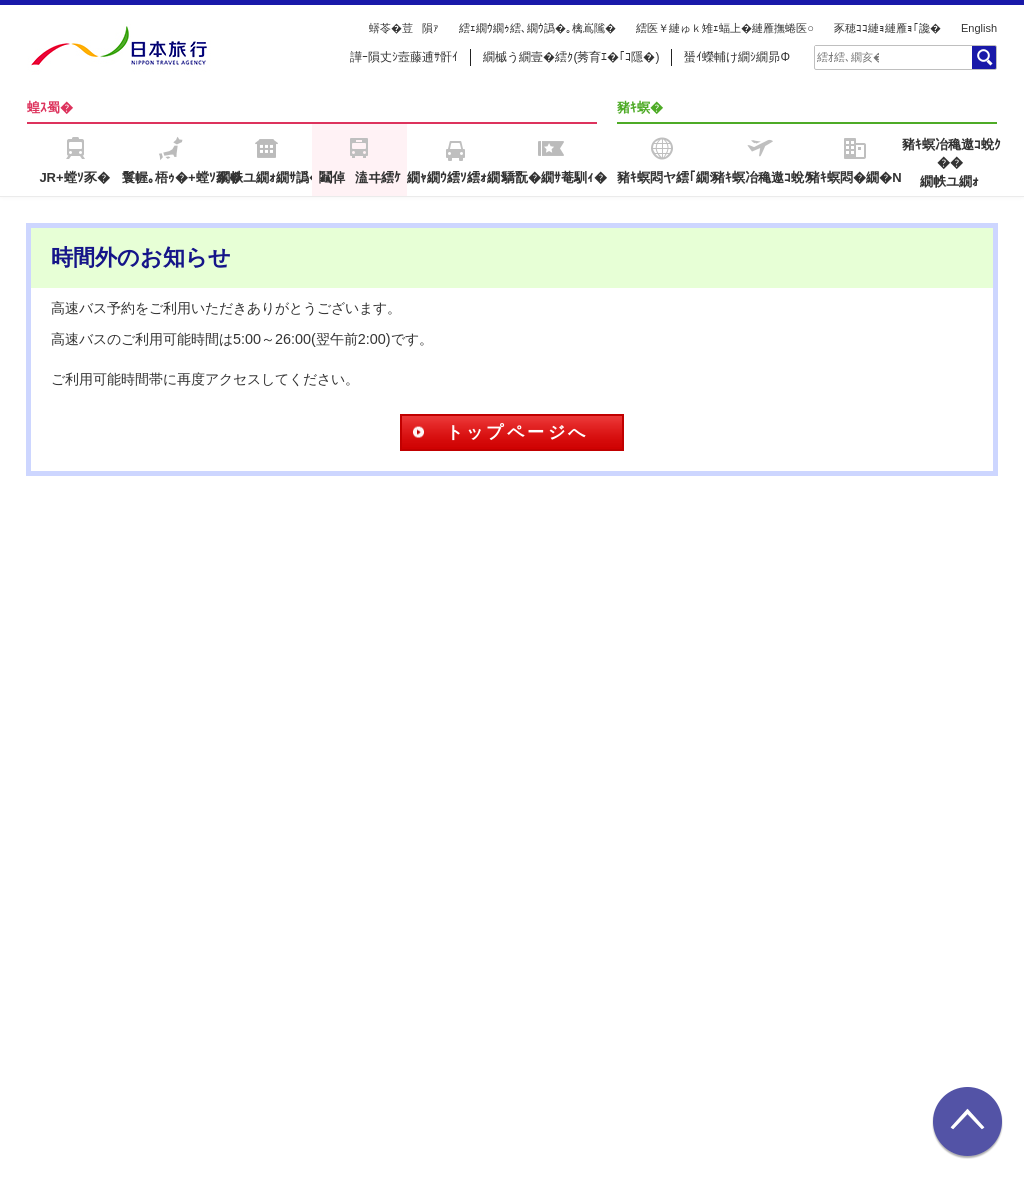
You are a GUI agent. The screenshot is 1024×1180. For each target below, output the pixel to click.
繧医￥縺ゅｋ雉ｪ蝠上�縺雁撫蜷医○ (725, 28)
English (979, 28)
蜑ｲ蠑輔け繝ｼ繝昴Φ (737, 57)
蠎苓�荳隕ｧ (404, 28)
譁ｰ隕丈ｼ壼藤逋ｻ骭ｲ (404, 57)
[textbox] (848, 57)
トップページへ (517, 432)
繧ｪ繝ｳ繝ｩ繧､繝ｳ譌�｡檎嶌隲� (537, 28)
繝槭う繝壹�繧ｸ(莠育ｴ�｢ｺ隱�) (571, 57)
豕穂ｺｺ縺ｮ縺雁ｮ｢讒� (887, 28)
